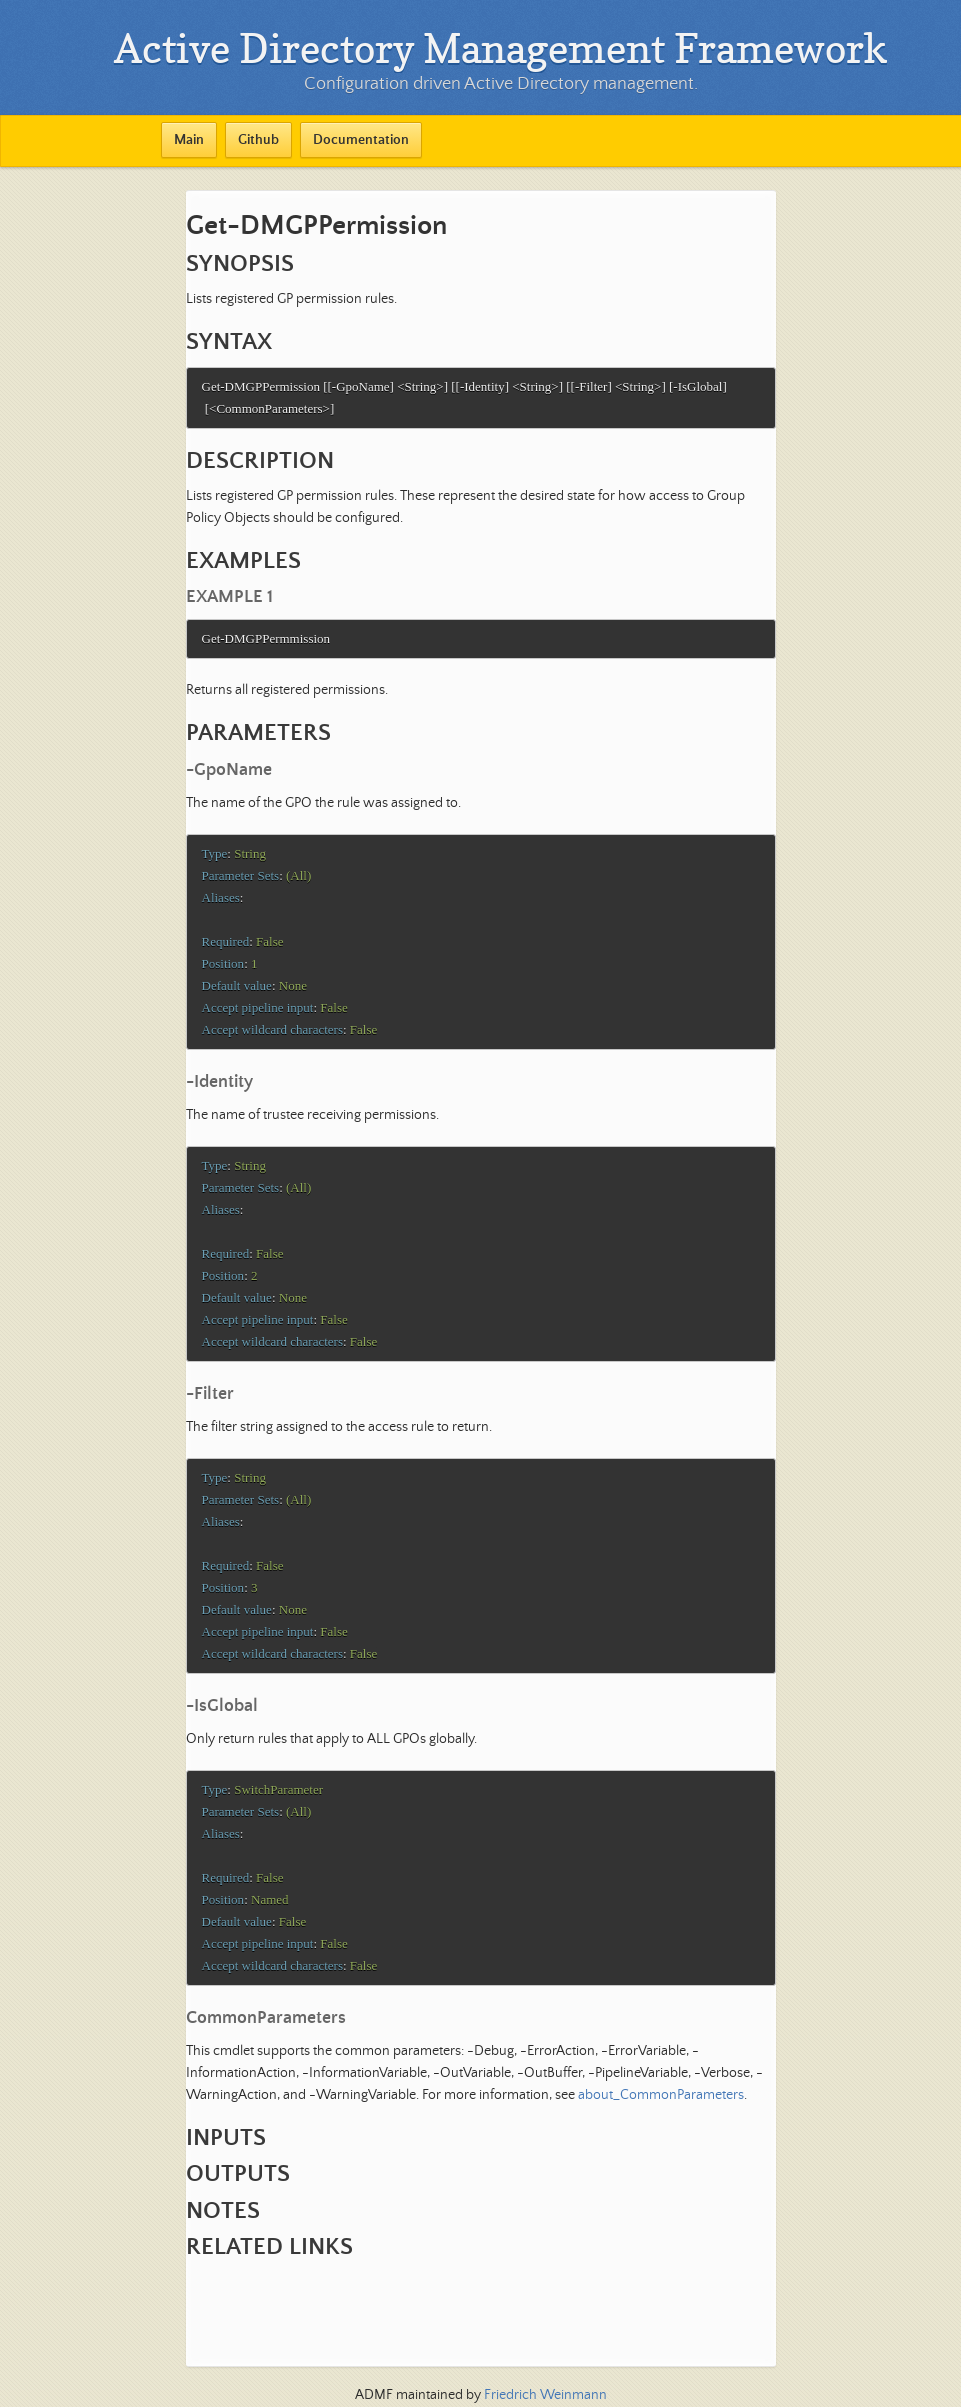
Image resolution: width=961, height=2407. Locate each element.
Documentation (361, 140)
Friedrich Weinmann (545, 2395)
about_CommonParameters (661, 2134)
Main (189, 140)
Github (258, 140)
